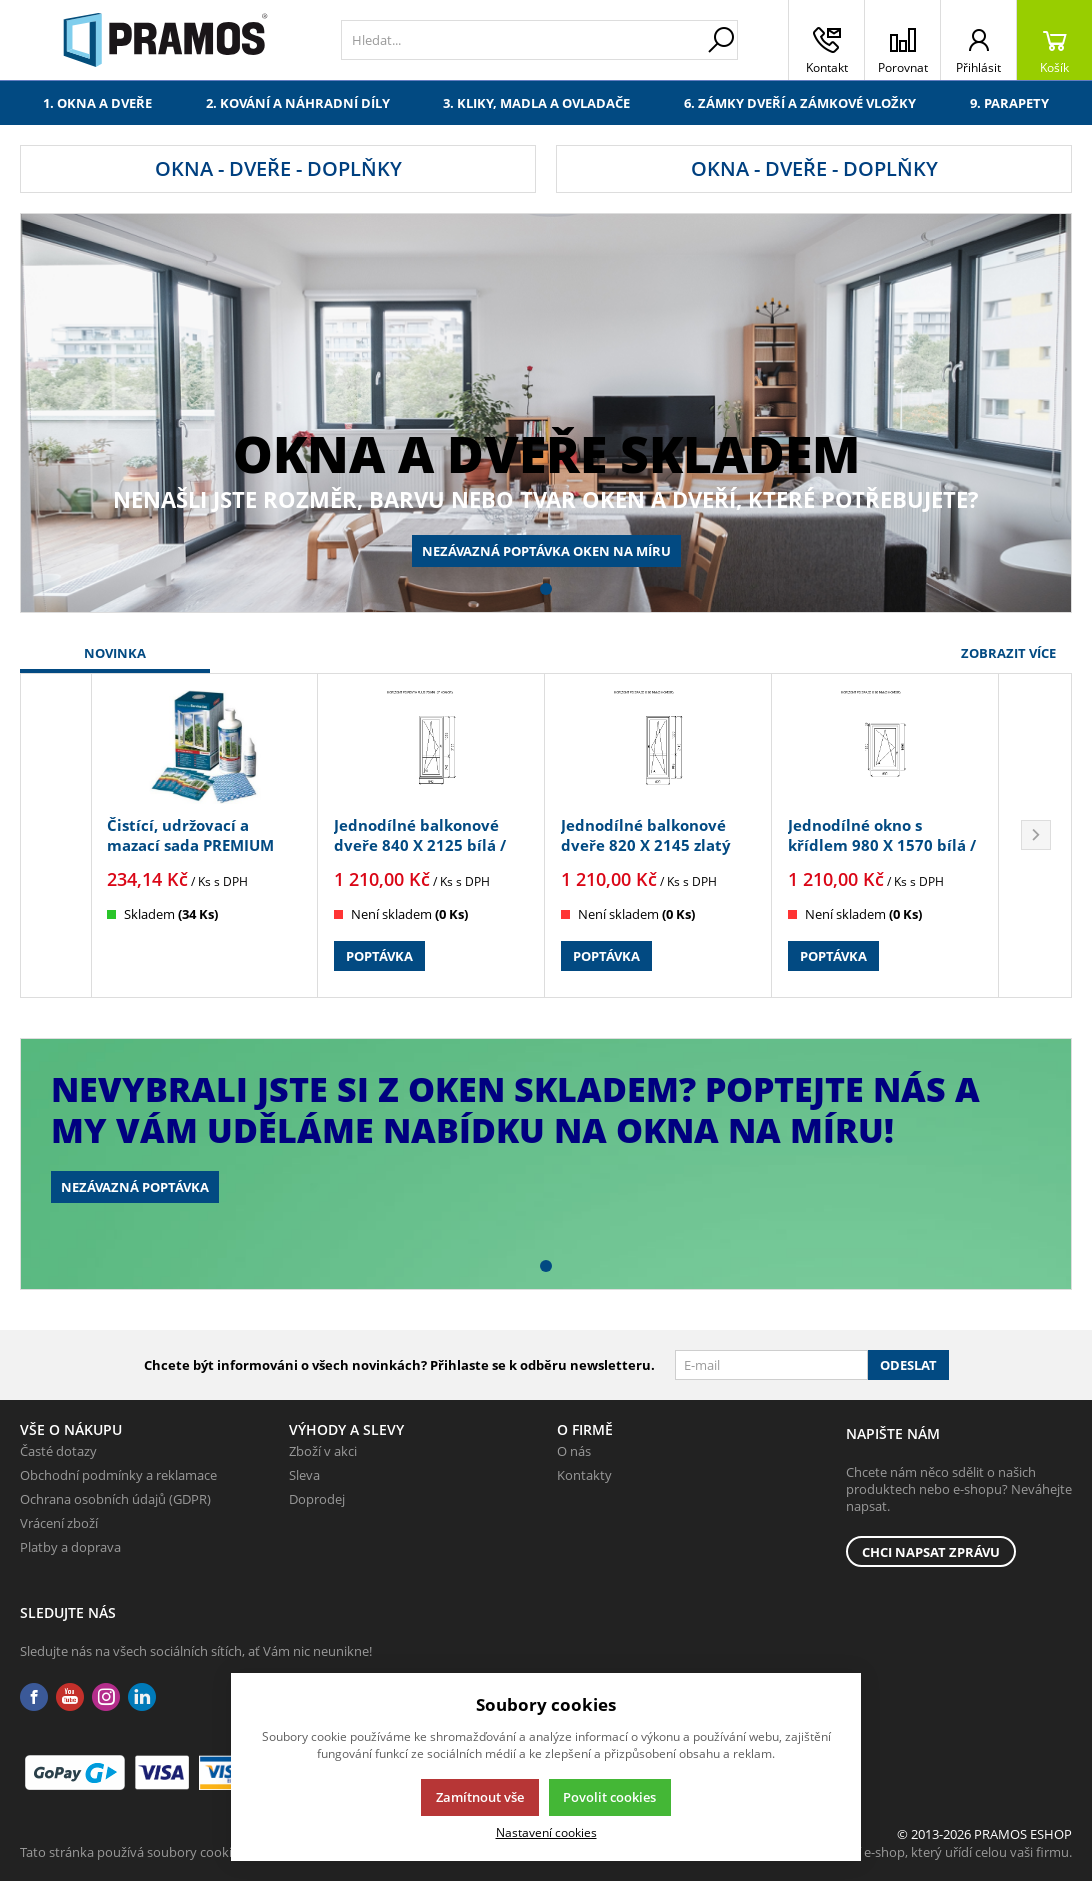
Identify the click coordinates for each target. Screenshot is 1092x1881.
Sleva (304, 1475)
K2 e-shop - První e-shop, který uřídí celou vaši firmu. (916, 1852)
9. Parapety (1009, 103)
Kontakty (584, 1475)
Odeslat (908, 1365)
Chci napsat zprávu (931, 1552)
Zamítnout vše (480, 1797)
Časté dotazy (58, 1451)
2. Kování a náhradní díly (298, 103)
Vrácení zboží (59, 1523)
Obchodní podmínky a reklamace (118, 1475)
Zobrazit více (1008, 653)
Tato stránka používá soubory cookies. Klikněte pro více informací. (215, 1852)
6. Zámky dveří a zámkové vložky (800, 103)
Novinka (115, 653)
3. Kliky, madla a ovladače (536, 103)
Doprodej (317, 1499)
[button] (546, 589)
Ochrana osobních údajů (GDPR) (115, 1499)
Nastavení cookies (546, 1832)
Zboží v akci (323, 1451)
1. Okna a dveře (97, 103)
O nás (574, 1451)
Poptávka (379, 956)
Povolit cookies (609, 1797)
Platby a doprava (70, 1547)
